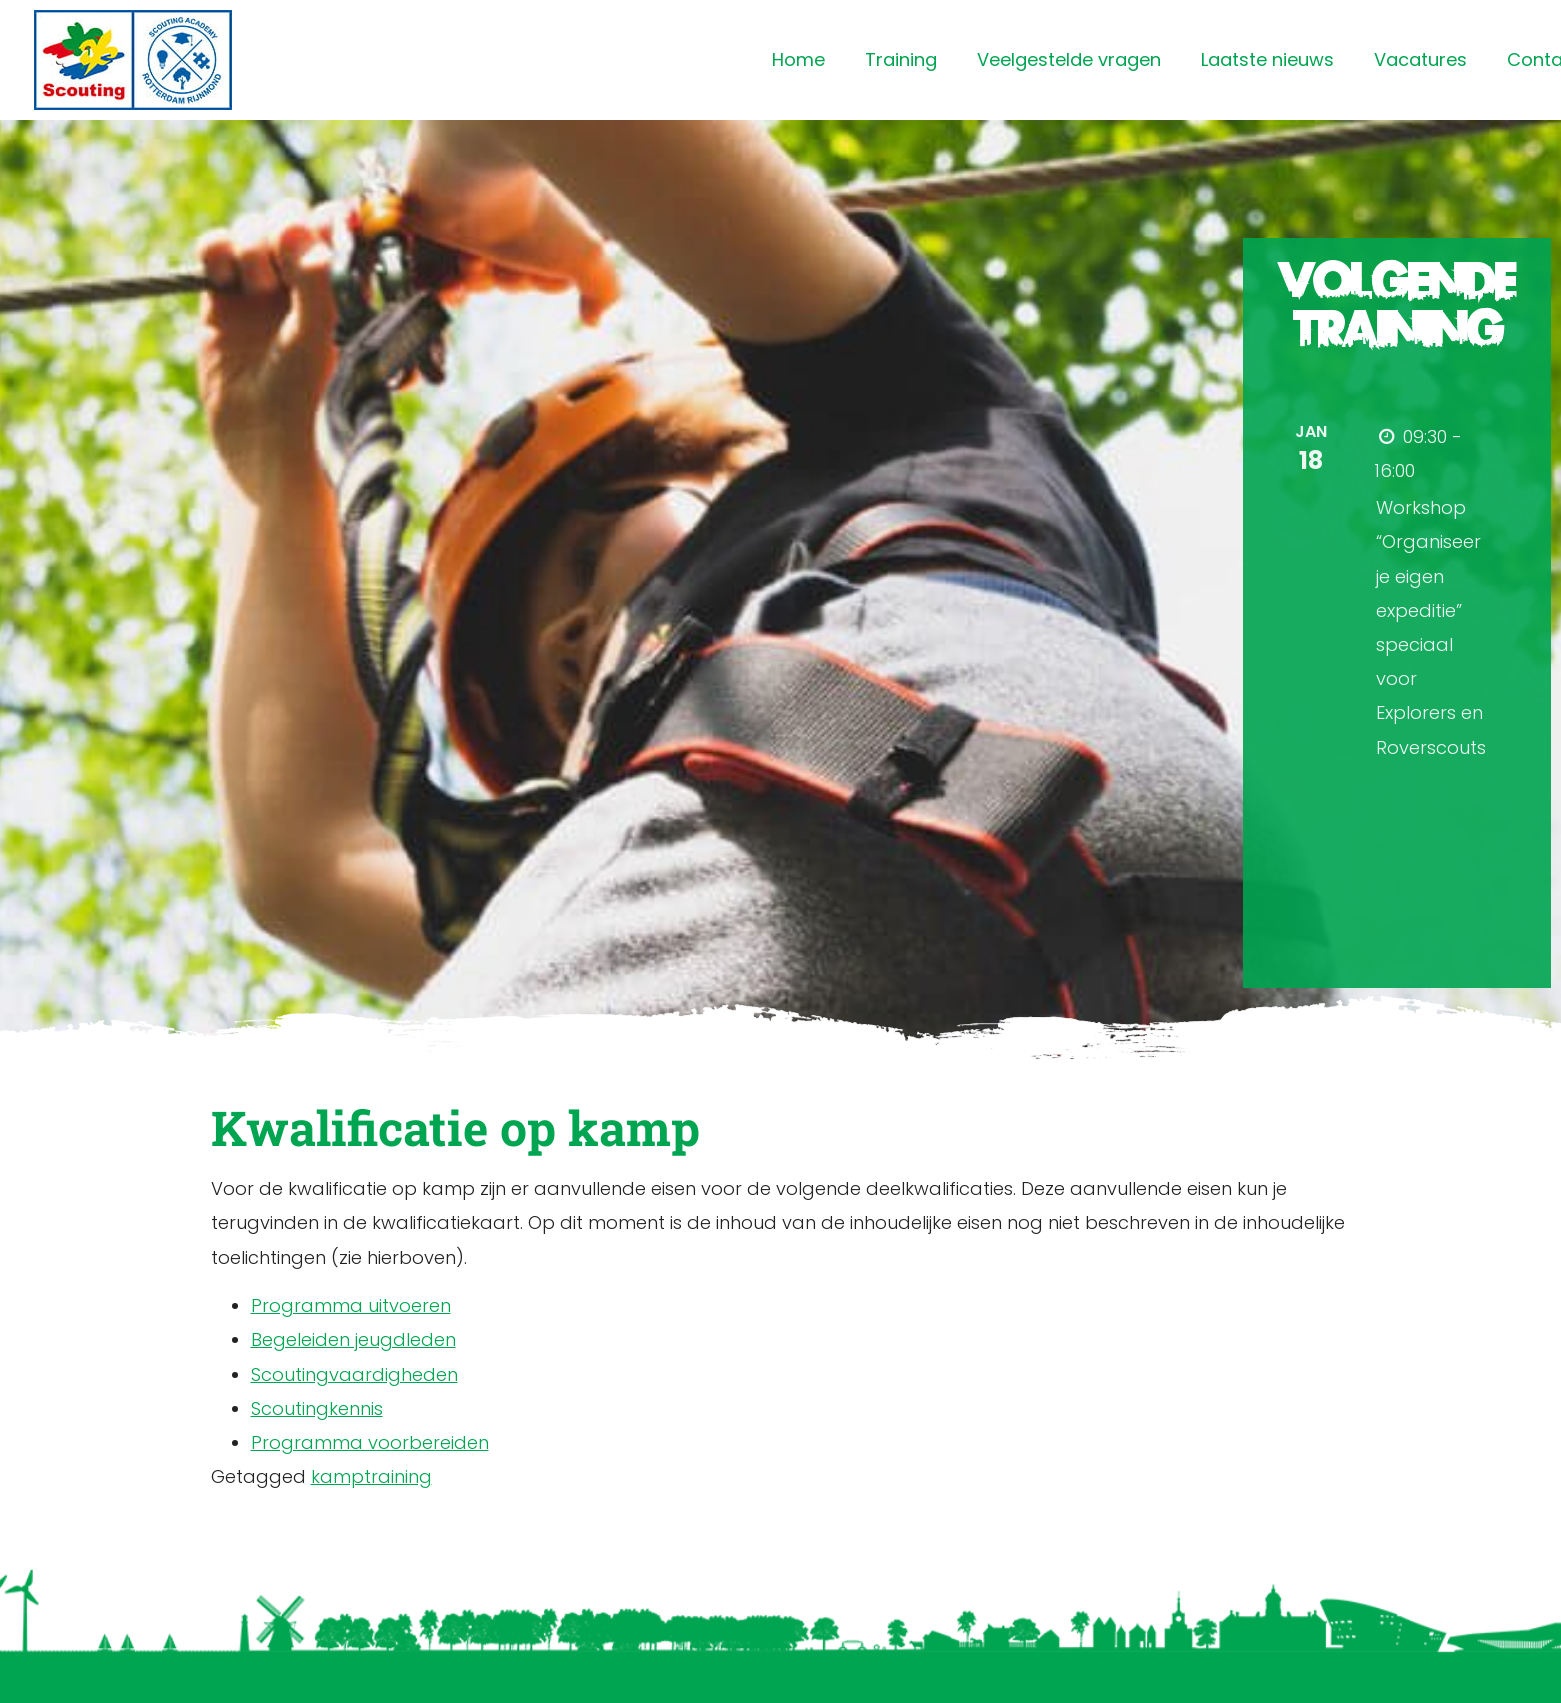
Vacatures (1420, 59)
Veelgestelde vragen (1069, 59)
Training (901, 59)
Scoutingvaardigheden (354, 1374)
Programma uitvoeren (351, 1305)
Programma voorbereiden (370, 1442)
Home (798, 59)
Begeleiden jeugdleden (353, 1339)
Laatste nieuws (1267, 59)
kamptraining (371, 1476)
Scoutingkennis (317, 1408)
